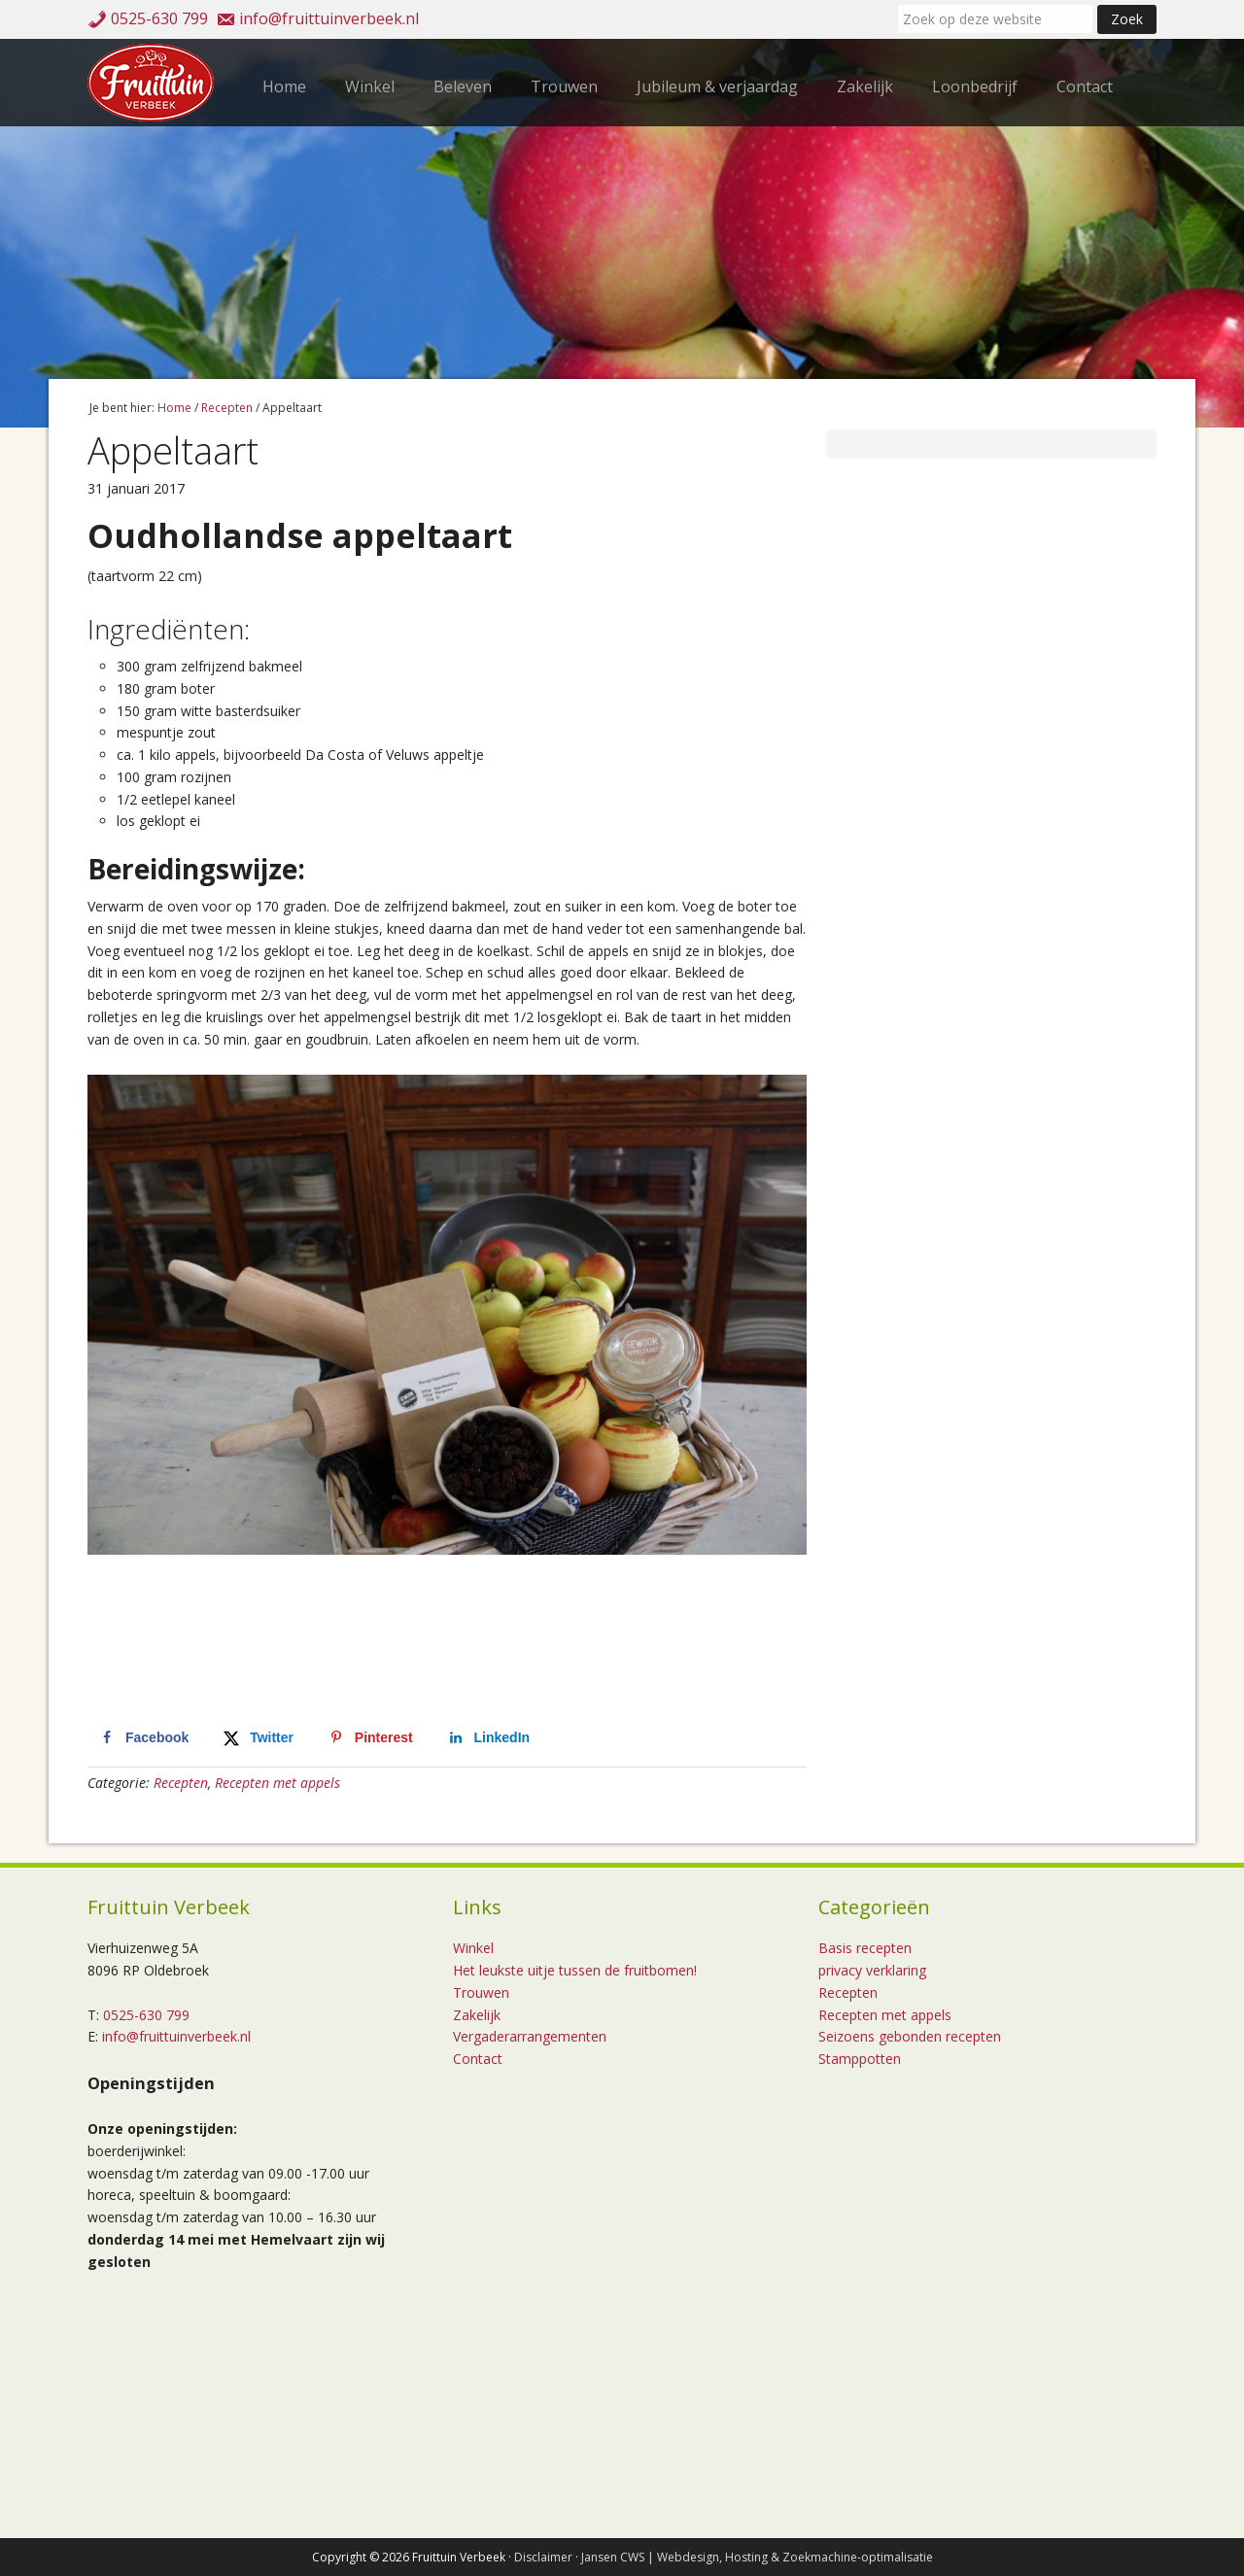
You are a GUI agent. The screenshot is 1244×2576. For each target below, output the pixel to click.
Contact (477, 2058)
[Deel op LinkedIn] (487, 1737)
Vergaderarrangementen (529, 2036)
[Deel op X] (257, 1737)
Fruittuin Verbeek (155, 82)
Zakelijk (477, 2015)
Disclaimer (543, 2557)
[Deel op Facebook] (142, 1737)
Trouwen (481, 1992)
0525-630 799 (159, 18)
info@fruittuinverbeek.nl (329, 18)
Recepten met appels (277, 1782)
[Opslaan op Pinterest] (369, 1737)
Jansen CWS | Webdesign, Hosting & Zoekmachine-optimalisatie (757, 2557)
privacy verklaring (872, 1970)
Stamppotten (859, 2058)
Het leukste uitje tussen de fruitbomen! (575, 1970)
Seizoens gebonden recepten (909, 2036)
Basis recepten (865, 1948)
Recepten (181, 1782)
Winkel (473, 1948)
